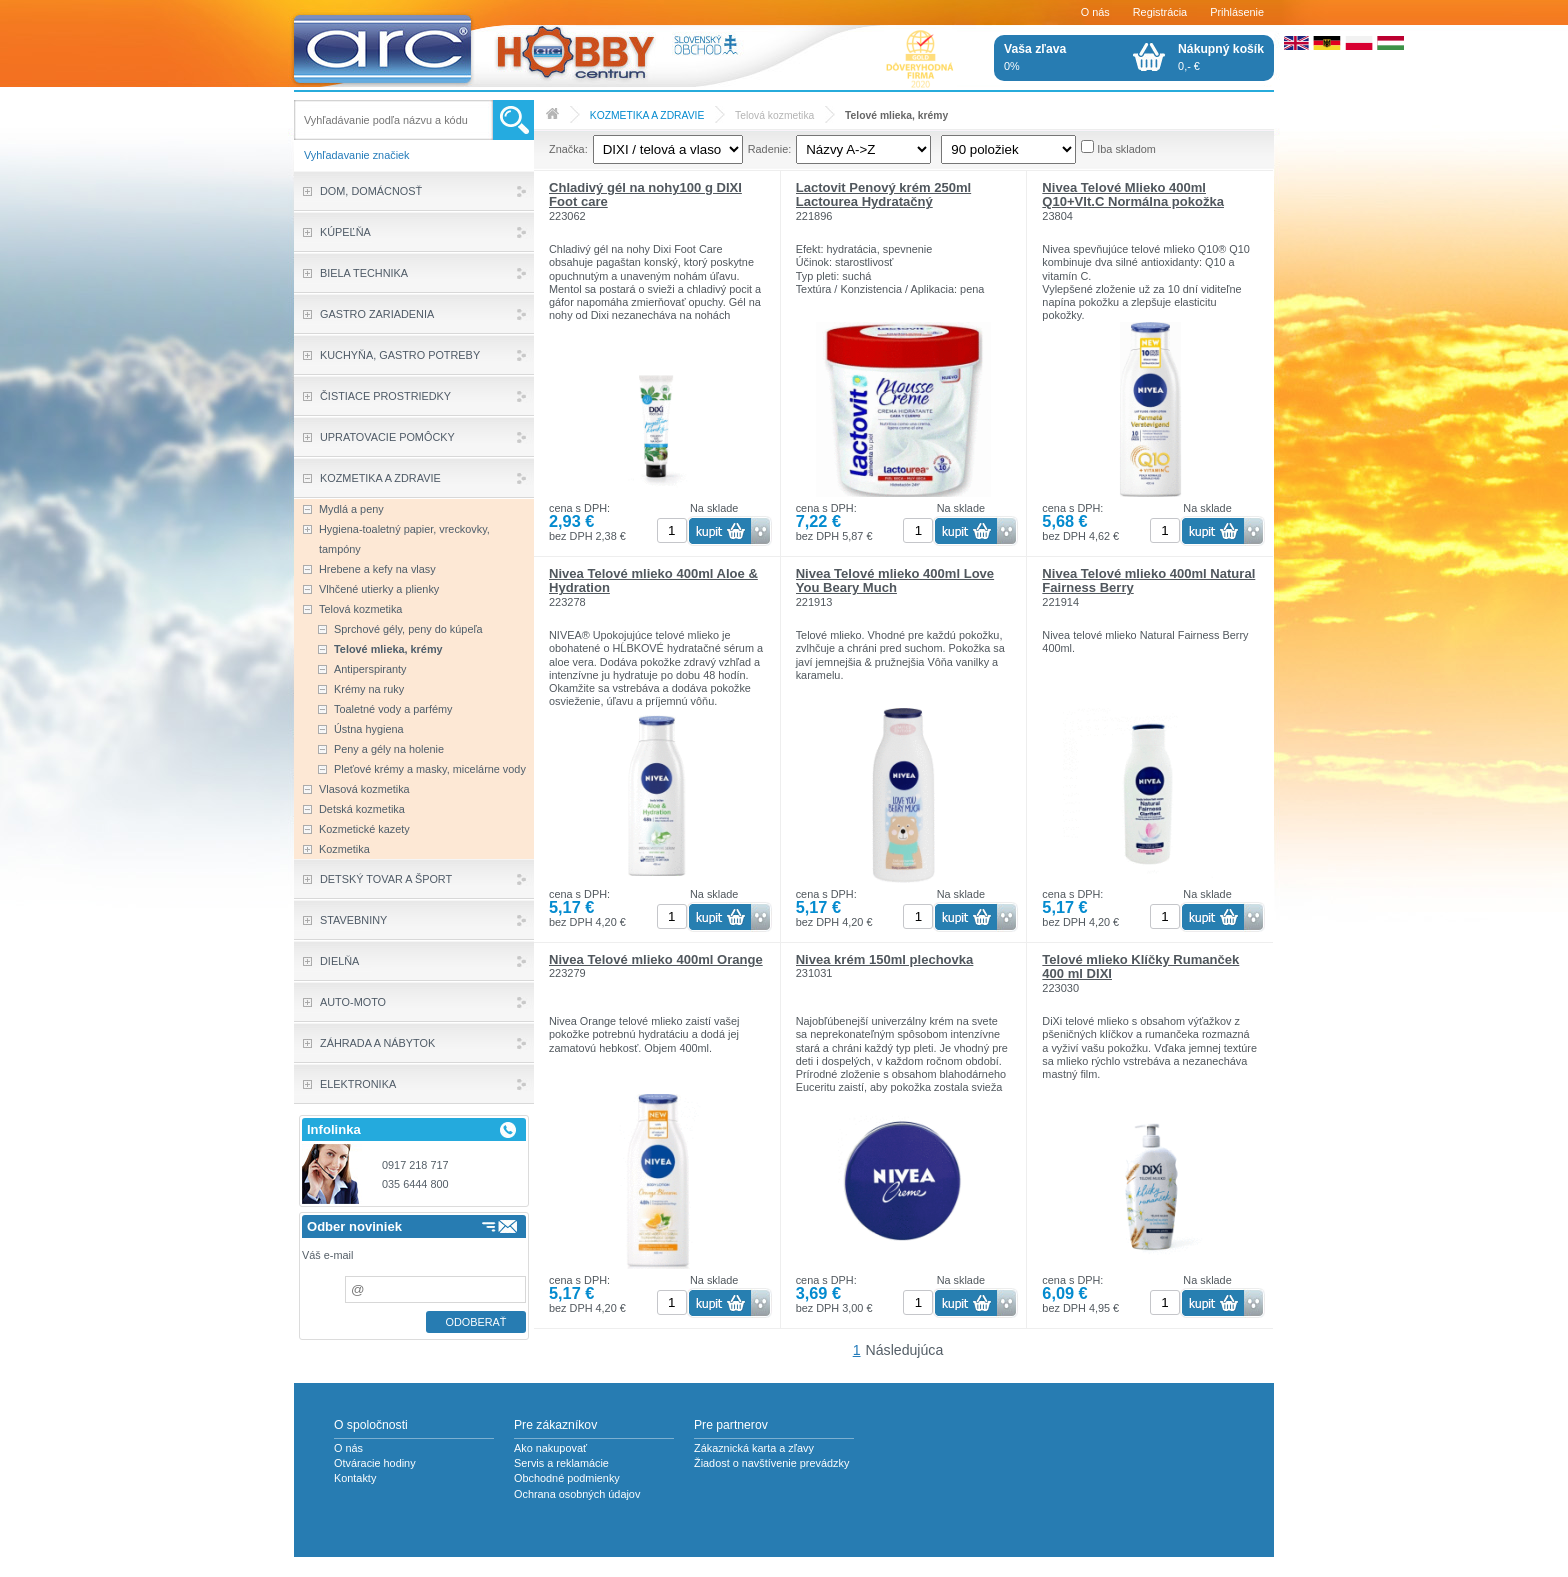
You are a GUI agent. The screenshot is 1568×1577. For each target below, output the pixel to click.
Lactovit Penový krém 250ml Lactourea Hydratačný (884, 194)
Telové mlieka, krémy (896, 115)
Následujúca (905, 1350)
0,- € (1221, 57)
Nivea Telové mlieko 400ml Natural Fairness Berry (1148, 580)
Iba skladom (1126, 149)
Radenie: (770, 149)
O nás (1095, 12)
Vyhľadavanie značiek (357, 155)
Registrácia (1160, 12)
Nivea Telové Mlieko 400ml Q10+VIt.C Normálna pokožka (1133, 194)
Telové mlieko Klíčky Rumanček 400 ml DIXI (1140, 966)
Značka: (568, 149)
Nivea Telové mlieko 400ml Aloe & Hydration (653, 580)
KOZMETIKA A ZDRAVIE (647, 115)
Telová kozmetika (774, 115)
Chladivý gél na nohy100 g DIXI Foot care (645, 194)
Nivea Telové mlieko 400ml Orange (656, 959)
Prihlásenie (1237, 12)
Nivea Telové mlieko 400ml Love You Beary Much (895, 580)
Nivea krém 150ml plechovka (885, 959)
